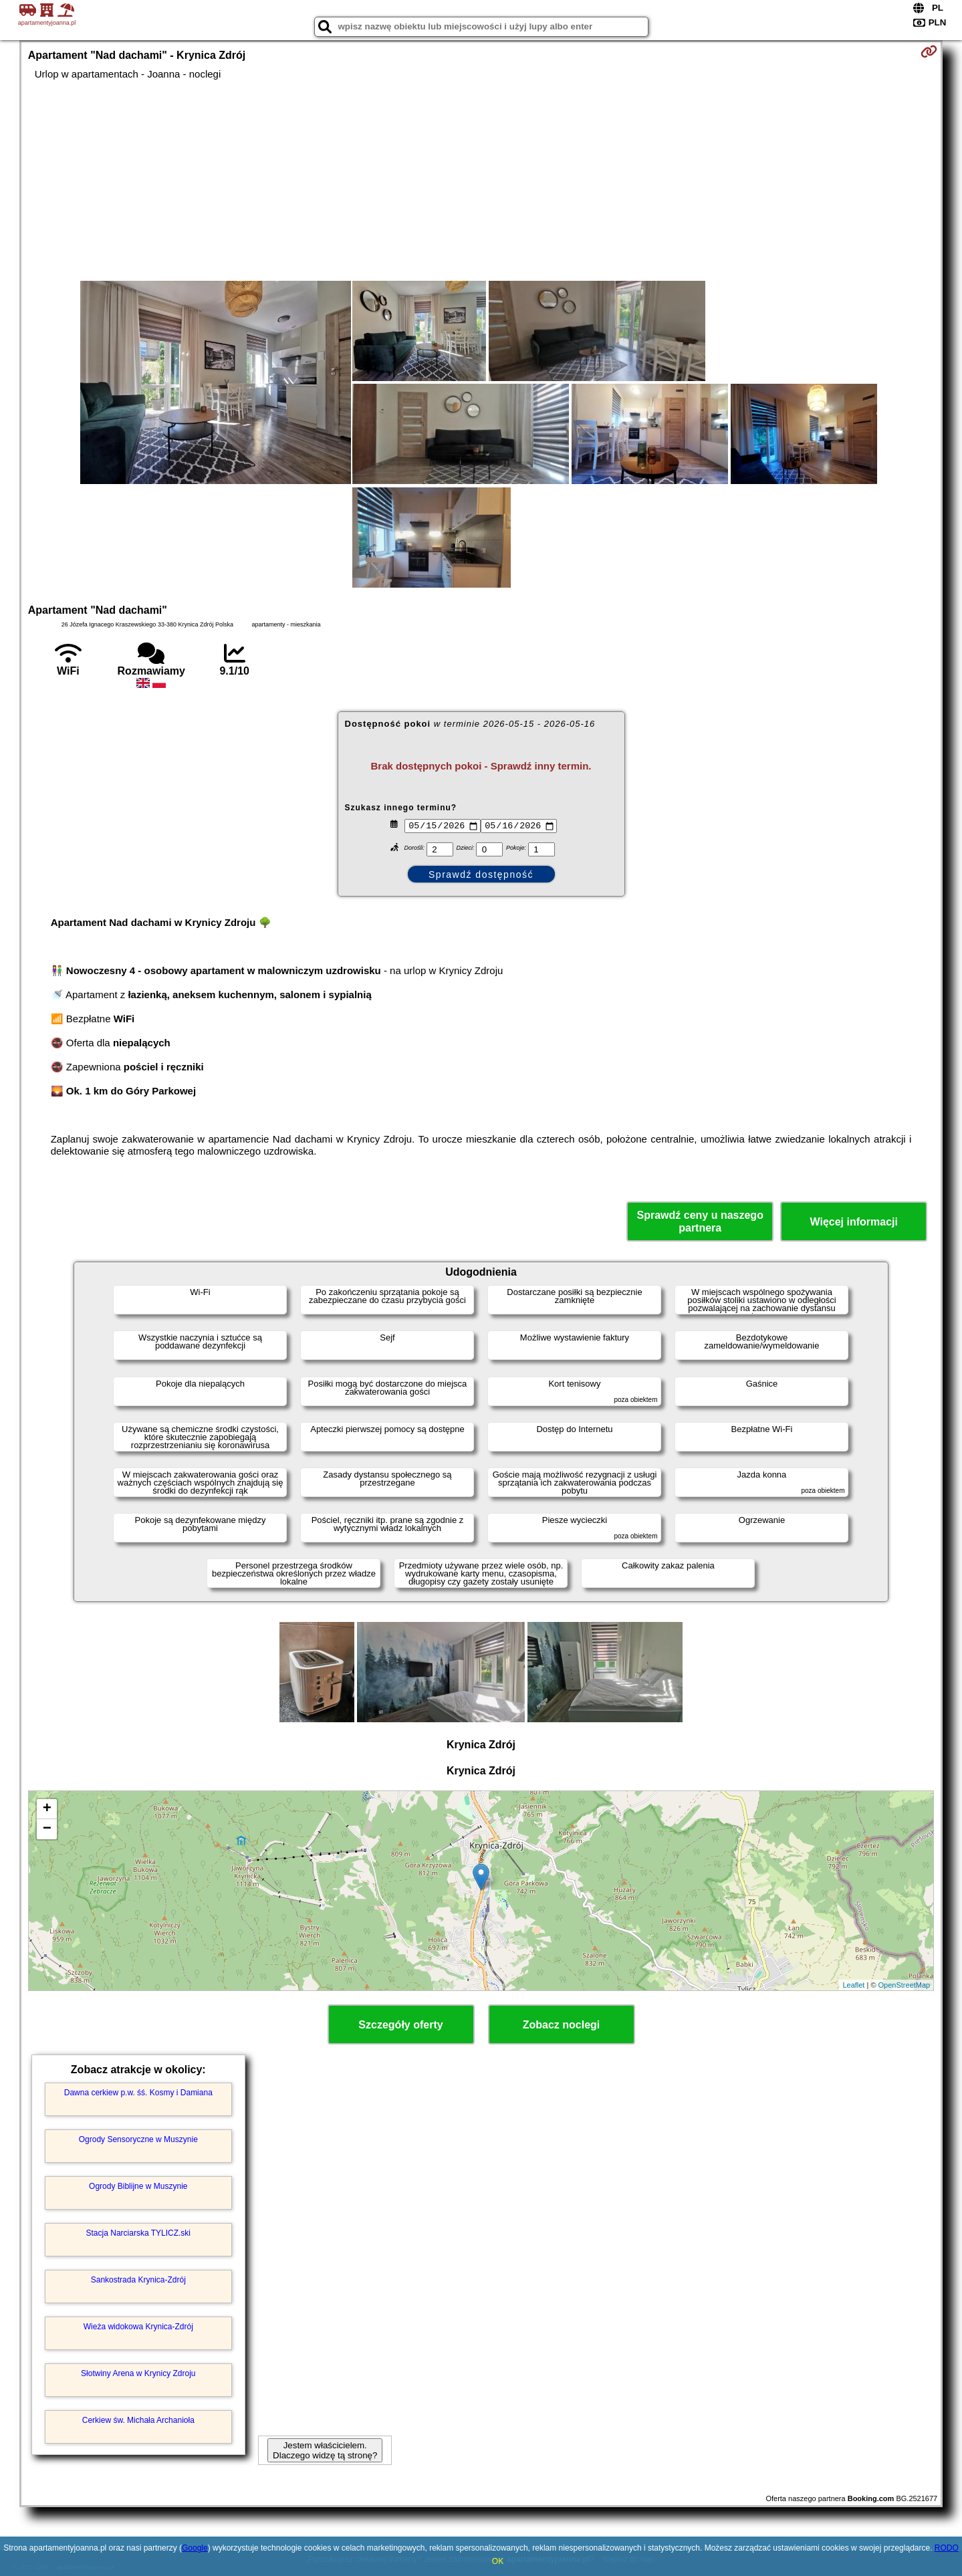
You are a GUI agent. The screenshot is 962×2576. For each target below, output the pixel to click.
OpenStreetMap (904, 1985)
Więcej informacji (853, 1221)
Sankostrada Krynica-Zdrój (138, 2280)
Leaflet (853, 1985)
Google (195, 2548)
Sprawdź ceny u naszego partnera (700, 1221)
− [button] (47, 1829)
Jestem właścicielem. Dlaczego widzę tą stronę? (325, 2450)
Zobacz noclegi (561, 2024)
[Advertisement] (481, 180)
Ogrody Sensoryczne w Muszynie (138, 2139)
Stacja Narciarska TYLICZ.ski (138, 2233)
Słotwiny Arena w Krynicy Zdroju (138, 2373)
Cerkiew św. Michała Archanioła (138, 2420)
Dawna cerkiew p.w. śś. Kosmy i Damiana (138, 2092)
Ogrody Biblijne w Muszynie (138, 2186)
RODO (947, 2548)
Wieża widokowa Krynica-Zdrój (138, 2326)
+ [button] (47, 1809)
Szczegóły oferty (400, 2024)
